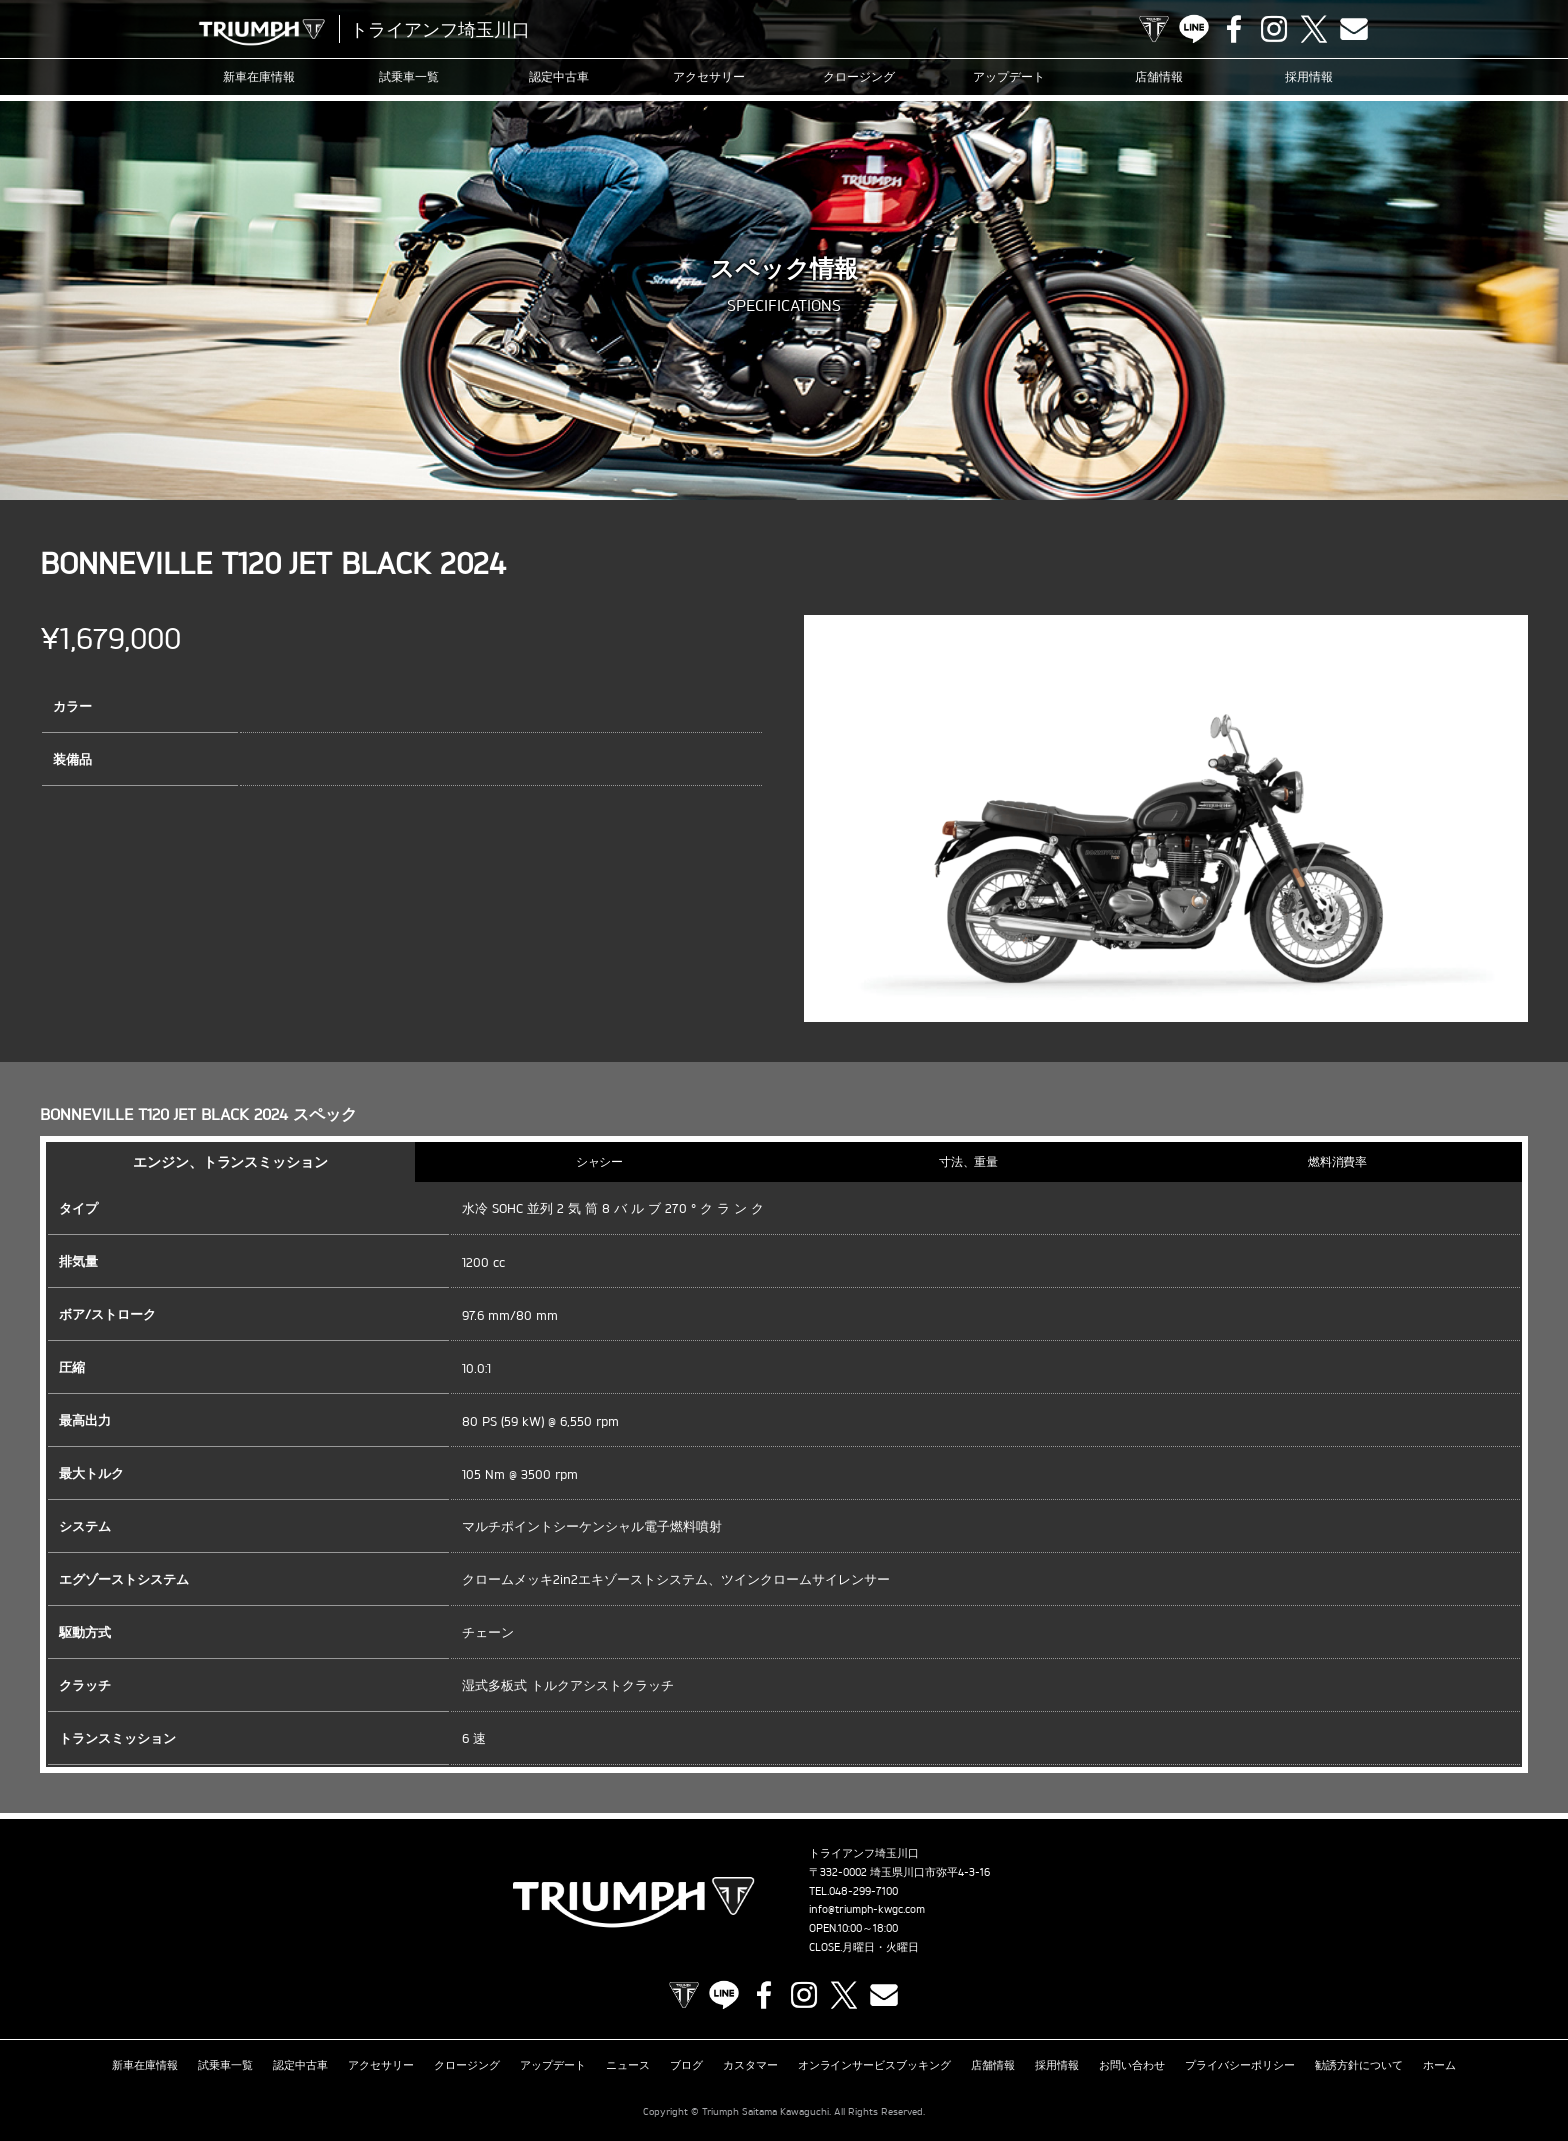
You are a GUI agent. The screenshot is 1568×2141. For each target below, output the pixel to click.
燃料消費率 (1338, 1161)
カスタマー (750, 2065)
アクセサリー (709, 76)
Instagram (1274, 29)
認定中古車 (559, 76)
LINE (1194, 29)
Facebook (1234, 29)
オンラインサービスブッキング (875, 2065)
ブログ (686, 2065)
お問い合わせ (1132, 2065)
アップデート (1009, 76)
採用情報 (1309, 76)
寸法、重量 (969, 1161)
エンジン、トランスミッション (231, 1161)
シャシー (600, 1161)
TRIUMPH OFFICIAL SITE (1154, 29)
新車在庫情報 (259, 76)
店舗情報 (1159, 76)
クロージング (859, 76)
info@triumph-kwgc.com (867, 1909)
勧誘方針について (1359, 2065)
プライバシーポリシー (1240, 2065)
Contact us (1354, 29)
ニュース (628, 2065)
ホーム (1439, 2065)
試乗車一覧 (409, 76)
